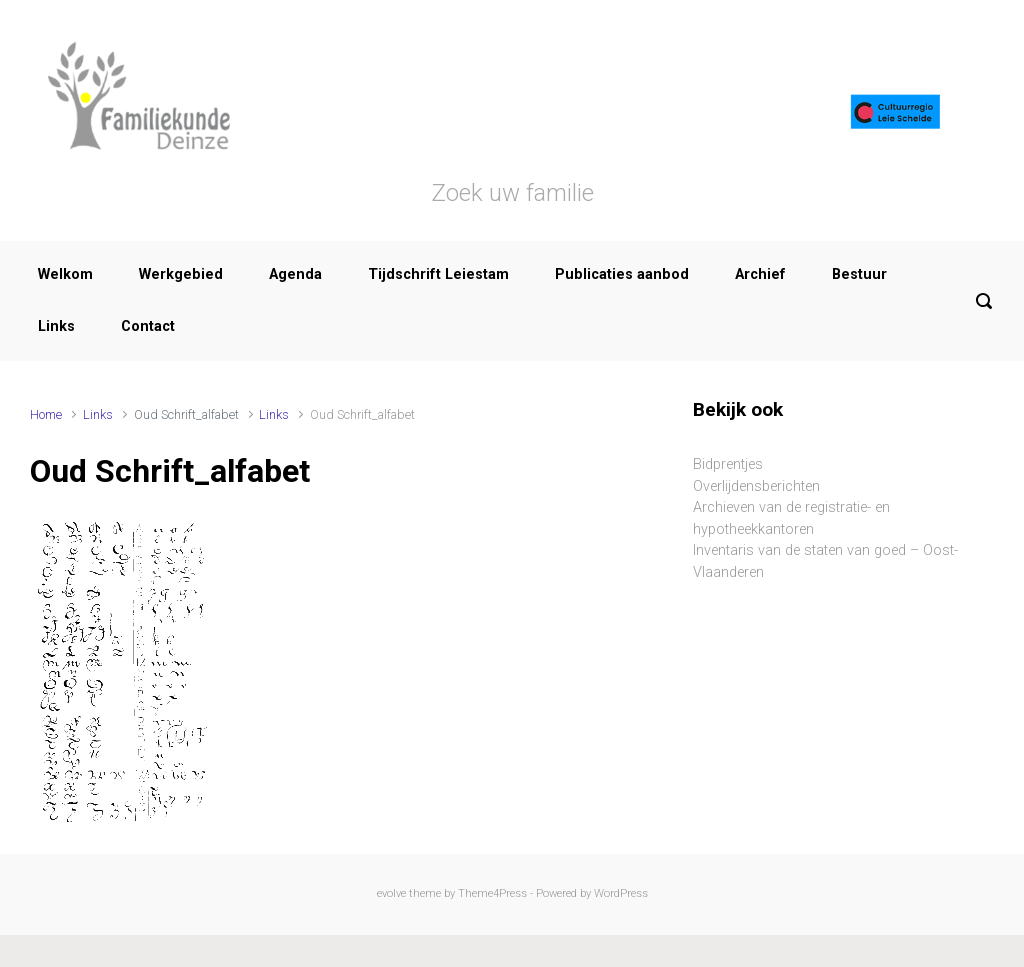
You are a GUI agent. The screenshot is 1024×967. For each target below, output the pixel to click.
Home (46, 414)
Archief (760, 274)
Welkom (65, 274)
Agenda (295, 274)
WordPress (621, 893)
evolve (391, 893)
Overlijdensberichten (756, 486)
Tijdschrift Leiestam (438, 274)
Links (56, 326)
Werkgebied (181, 274)
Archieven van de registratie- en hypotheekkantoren (791, 518)
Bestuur (859, 274)
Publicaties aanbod (622, 274)
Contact (148, 326)
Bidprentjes (728, 464)
